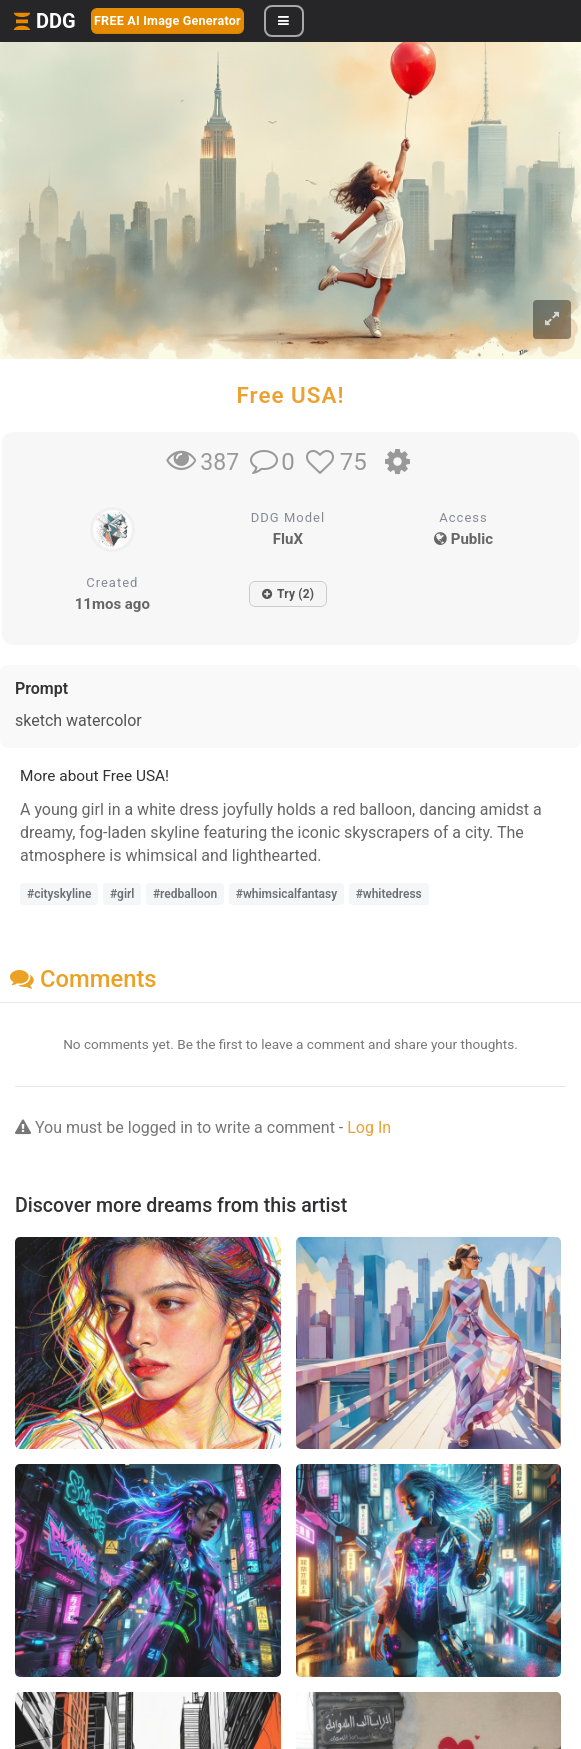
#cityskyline (59, 894)
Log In (369, 1127)
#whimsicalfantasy (286, 894)
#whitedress (389, 894)
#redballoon (185, 894)
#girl (122, 894)
